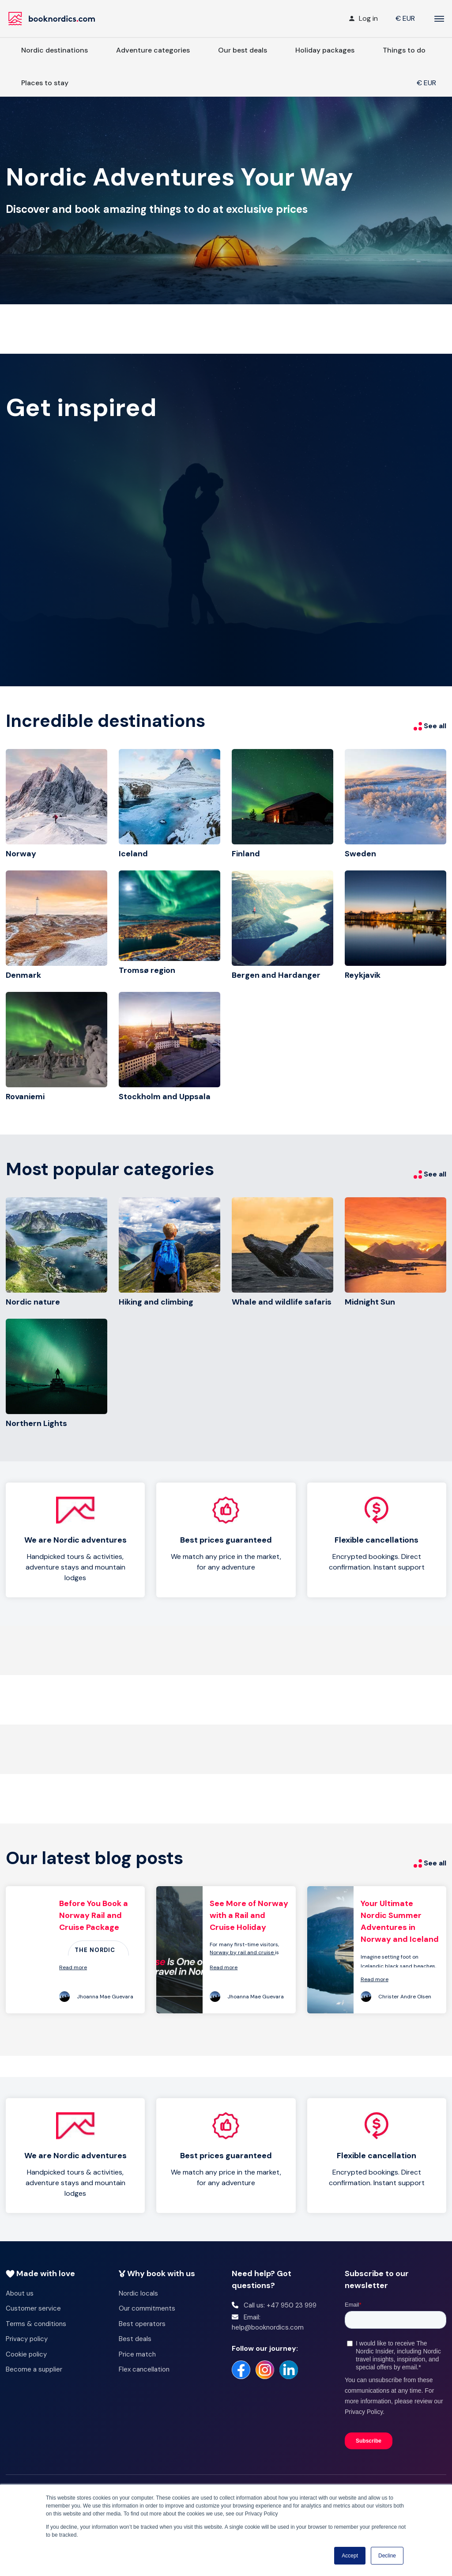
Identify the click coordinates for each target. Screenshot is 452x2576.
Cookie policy (26, 2354)
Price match (137, 2354)
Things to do (404, 50)
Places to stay (44, 82)
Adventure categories (153, 50)
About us (20, 2293)
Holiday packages (324, 50)
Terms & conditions (36, 2323)
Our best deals (242, 50)
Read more (73, 1967)
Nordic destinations (54, 50)
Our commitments (147, 2308)
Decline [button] (387, 2556)
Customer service (33, 2308)
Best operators (142, 2323)
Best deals (135, 2338)
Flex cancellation (144, 2369)
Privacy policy (27, 2338)
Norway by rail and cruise (242, 1952)
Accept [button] (350, 2556)
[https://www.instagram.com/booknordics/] (265, 2369)
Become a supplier (34, 2369)
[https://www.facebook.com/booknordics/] (241, 2369)
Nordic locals (138, 2293)
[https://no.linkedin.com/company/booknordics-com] (288, 2369)
